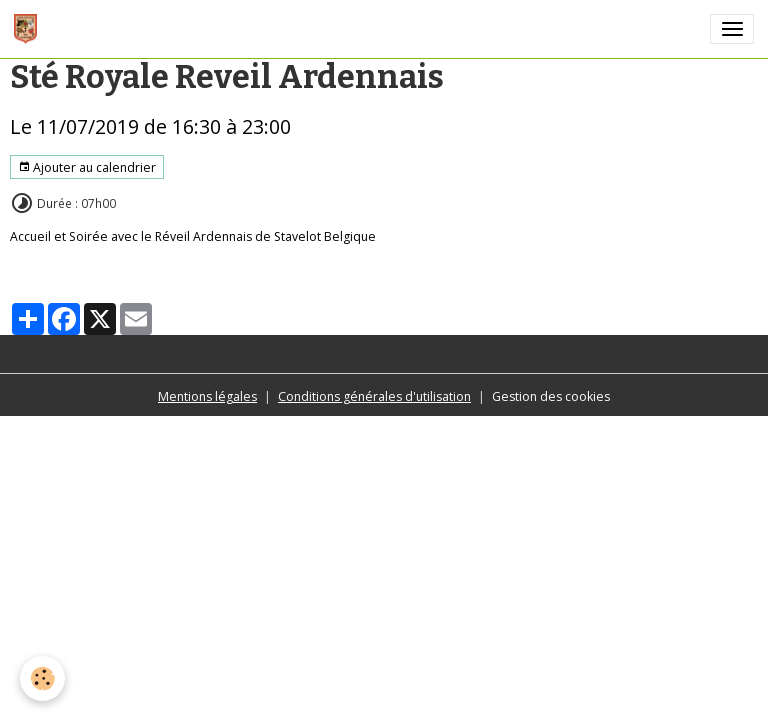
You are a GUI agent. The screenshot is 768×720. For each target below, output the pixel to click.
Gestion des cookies (551, 396)
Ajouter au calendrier (87, 167)
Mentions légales (207, 396)
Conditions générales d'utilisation (374, 396)
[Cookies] (42, 678)
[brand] (29, 29)
